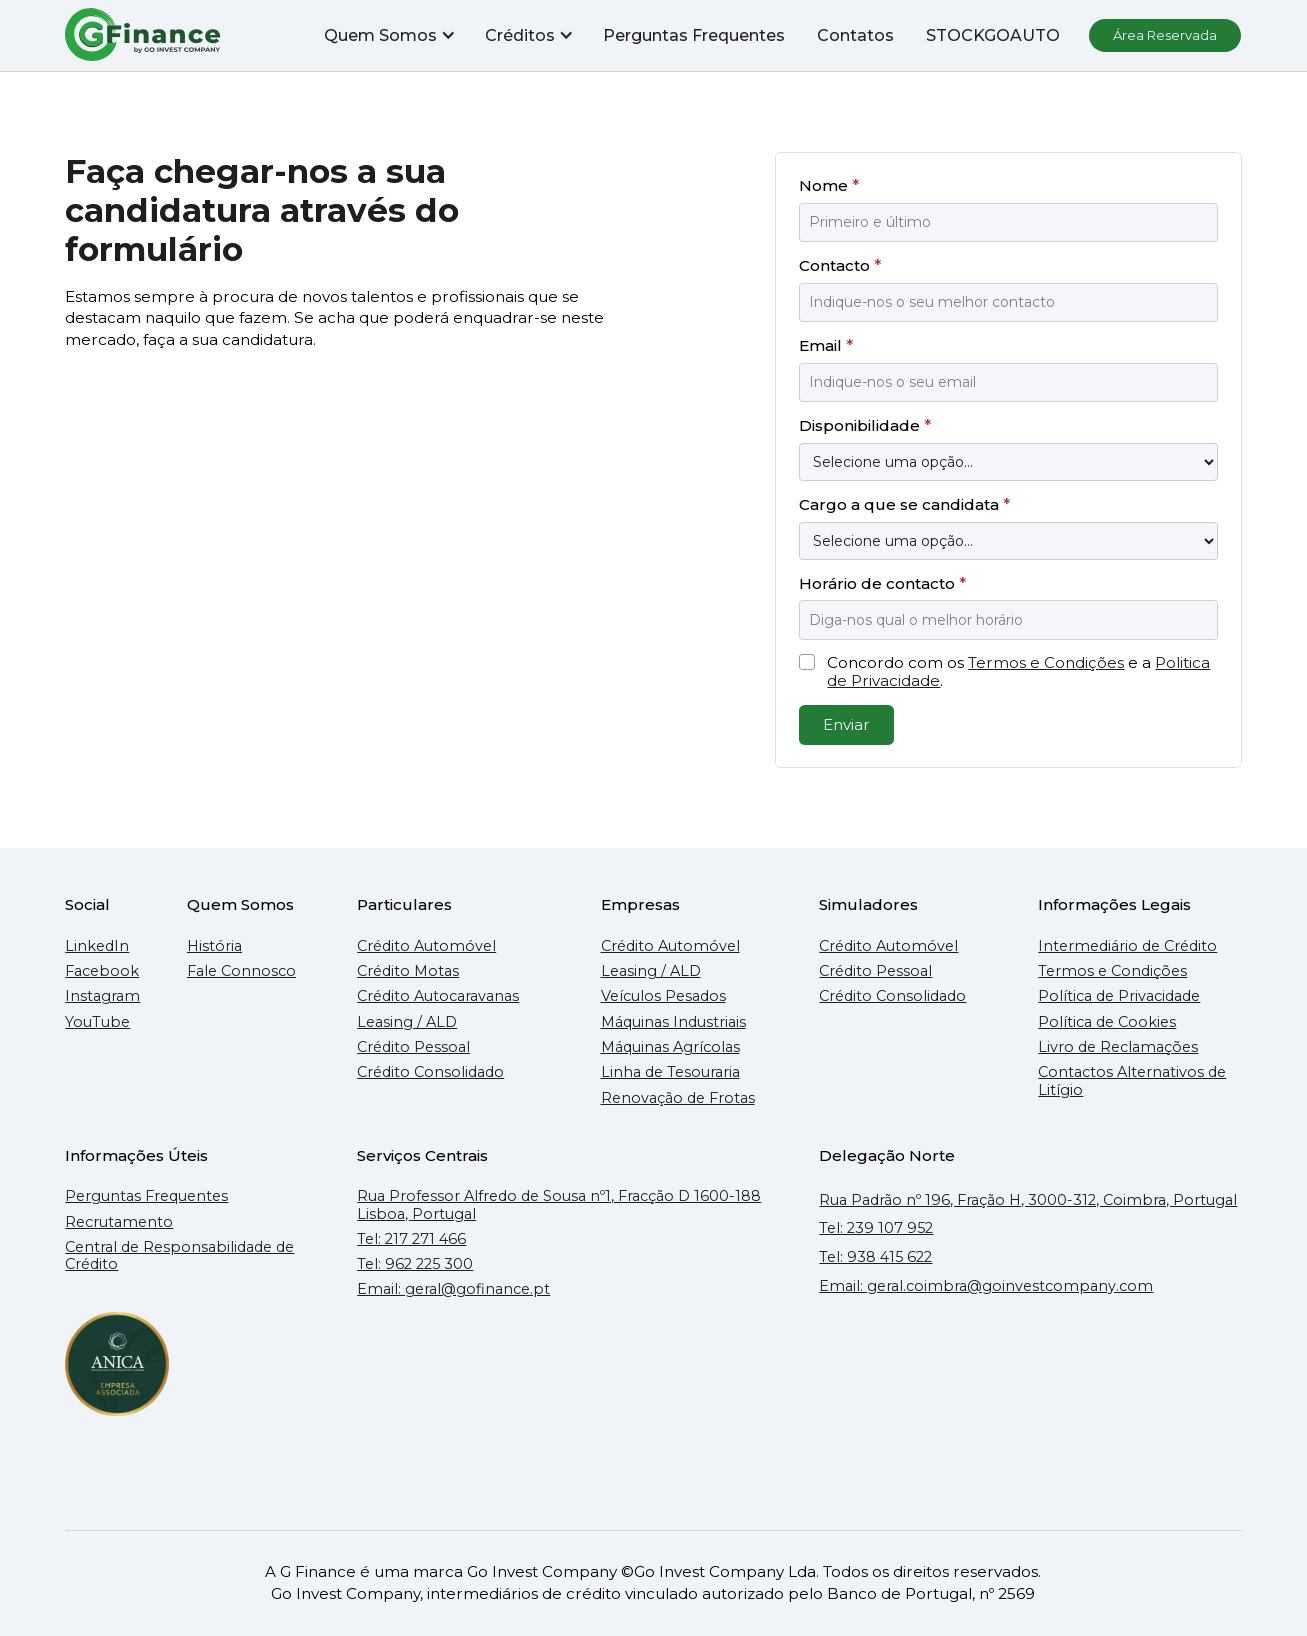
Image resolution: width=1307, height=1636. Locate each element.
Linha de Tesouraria (670, 1072)
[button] (389, 35)
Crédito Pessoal (413, 1047)
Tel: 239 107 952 (876, 1228)
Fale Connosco (241, 971)
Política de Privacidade (1119, 996)
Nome (829, 185)
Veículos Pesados (663, 996)
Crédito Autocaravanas (438, 996)
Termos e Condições (1046, 662)
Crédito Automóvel (426, 946)
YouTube (97, 1022)
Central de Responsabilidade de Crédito (179, 1256)
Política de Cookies (1107, 1022)
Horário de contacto (882, 583)
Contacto (840, 265)
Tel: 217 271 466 (411, 1239)
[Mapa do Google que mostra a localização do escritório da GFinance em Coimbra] (1030, 1400)
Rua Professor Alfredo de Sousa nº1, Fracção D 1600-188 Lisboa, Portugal (559, 1205)
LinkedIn (97, 946)
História (214, 946)
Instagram (102, 996)
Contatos (856, 35)
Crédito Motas (408, 971)
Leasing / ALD (407, 1022)
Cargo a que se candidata (904, 504)
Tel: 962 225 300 (415, 1264)
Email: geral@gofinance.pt (453, 1289)
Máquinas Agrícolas (670, 1047)
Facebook (102, 971)
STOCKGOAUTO (994, 35)
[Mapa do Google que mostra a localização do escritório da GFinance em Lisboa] (568, 1400)
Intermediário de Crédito (1127, 946)
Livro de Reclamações (1118, 1047)
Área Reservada (1166, 35)
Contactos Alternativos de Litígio (1132, 1081)
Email (826, 345)
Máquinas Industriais (673, 1022)
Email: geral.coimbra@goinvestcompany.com (986, 1286)
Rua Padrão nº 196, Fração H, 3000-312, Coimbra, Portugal (1028, 1200)
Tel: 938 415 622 (875, 1257)
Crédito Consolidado (430, 1072)
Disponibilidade (865, 425)
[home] (145, 35)
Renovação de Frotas (678, 1098)
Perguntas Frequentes (695, 35)
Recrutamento (119, 1222)
